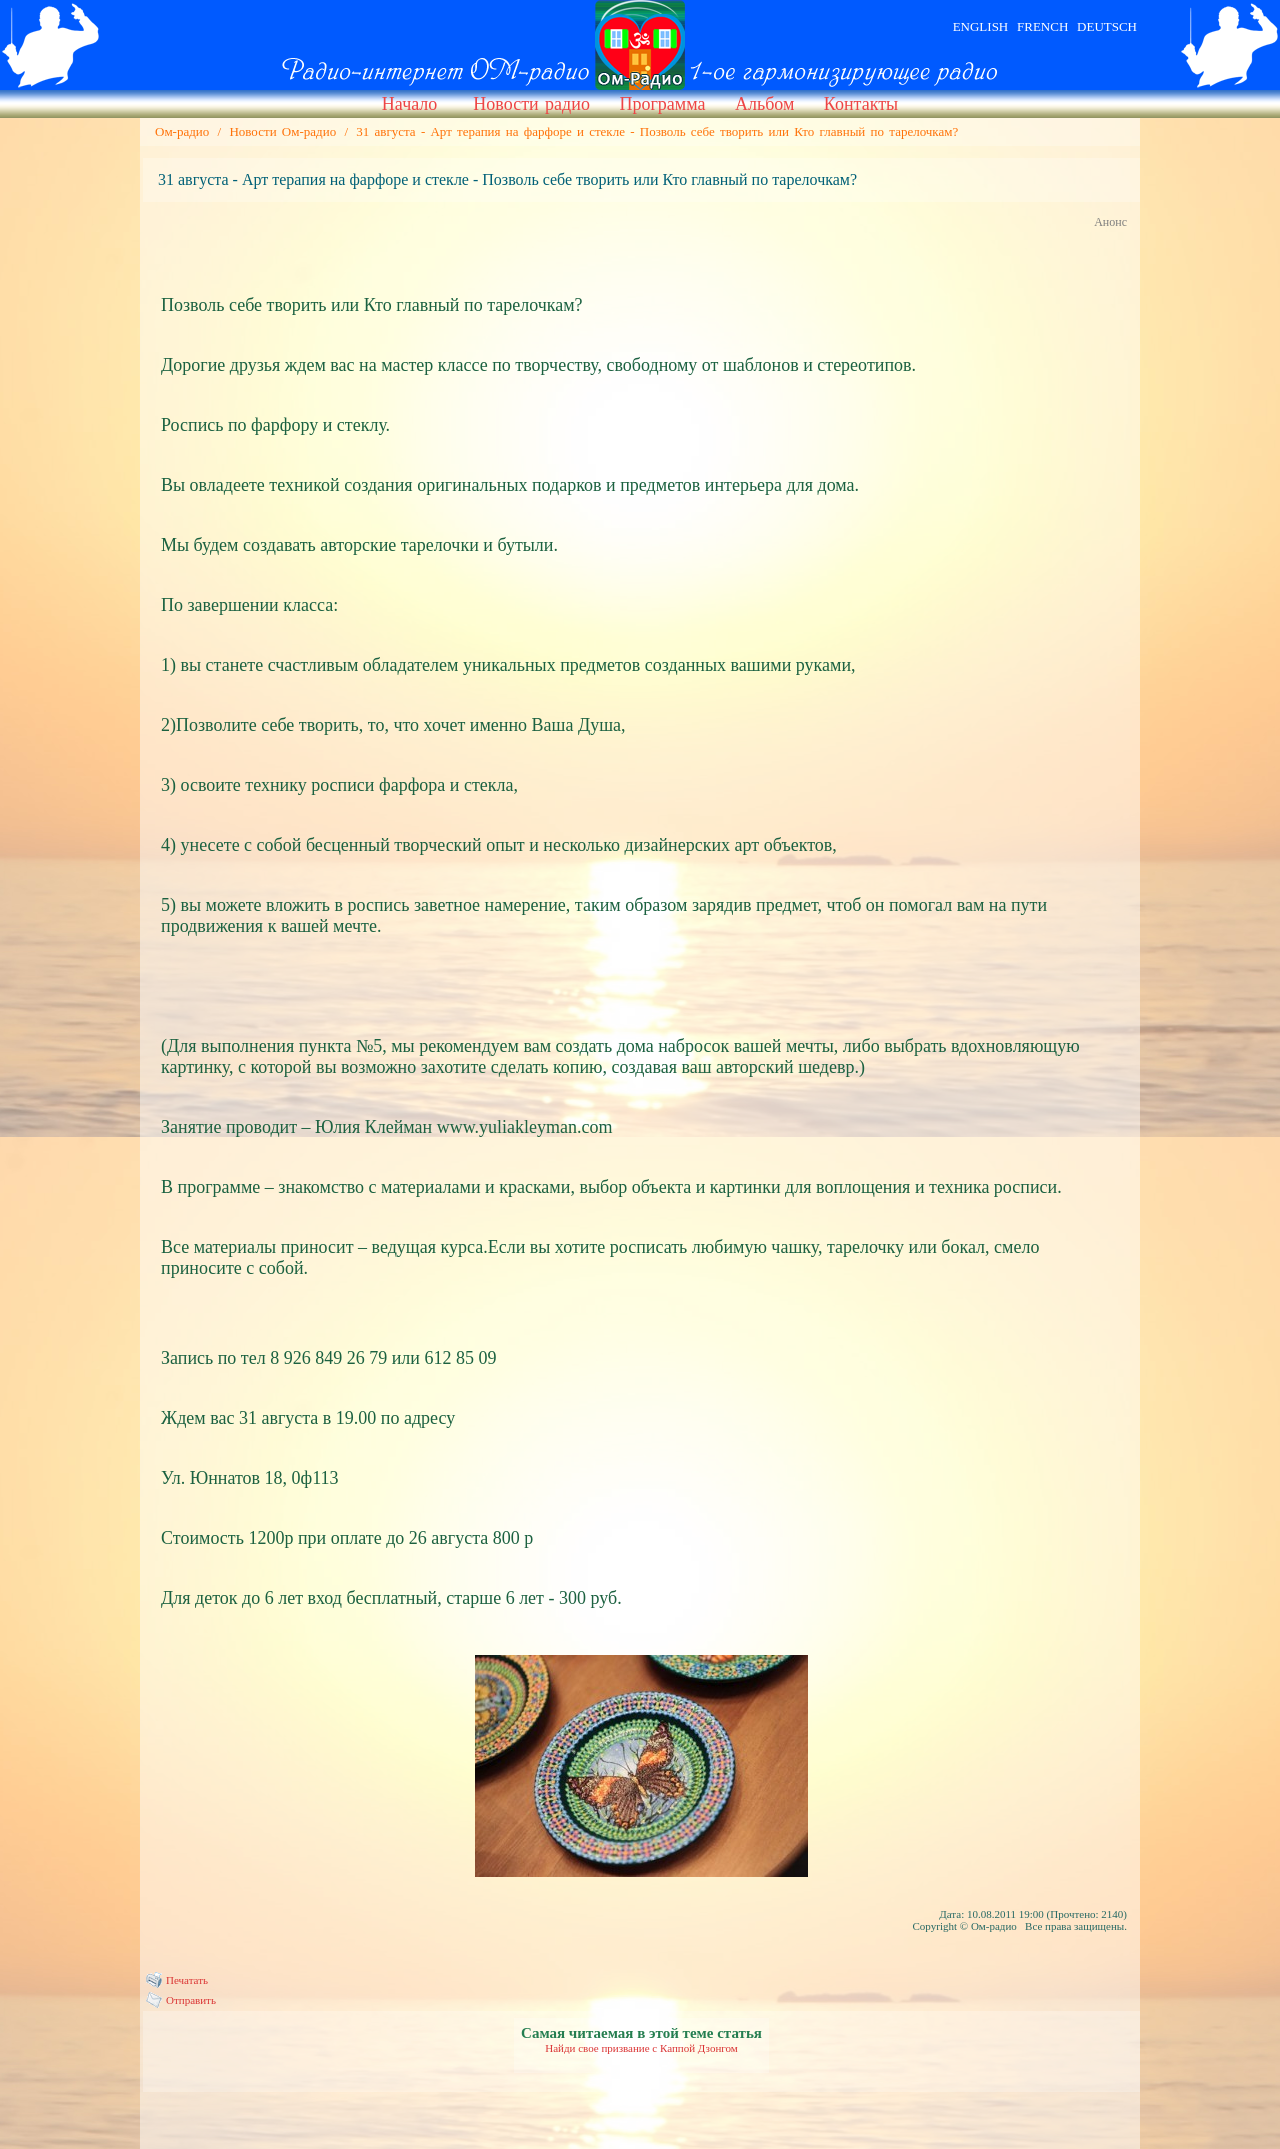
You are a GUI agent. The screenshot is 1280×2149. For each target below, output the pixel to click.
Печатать (187, 1980)
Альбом (764, 104)
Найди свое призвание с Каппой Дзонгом (641, 2048)
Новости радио (531, 104)
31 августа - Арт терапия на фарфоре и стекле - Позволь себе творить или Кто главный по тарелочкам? (657, 131)
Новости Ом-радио (282, 131)
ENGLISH (981, 26)
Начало (409, 104)
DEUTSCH (1107, 26)
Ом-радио (182, 131)
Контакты (861, 104)
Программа (662, 104)
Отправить (191, 2000)
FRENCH (1042, 26)
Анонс (1110, 222)
